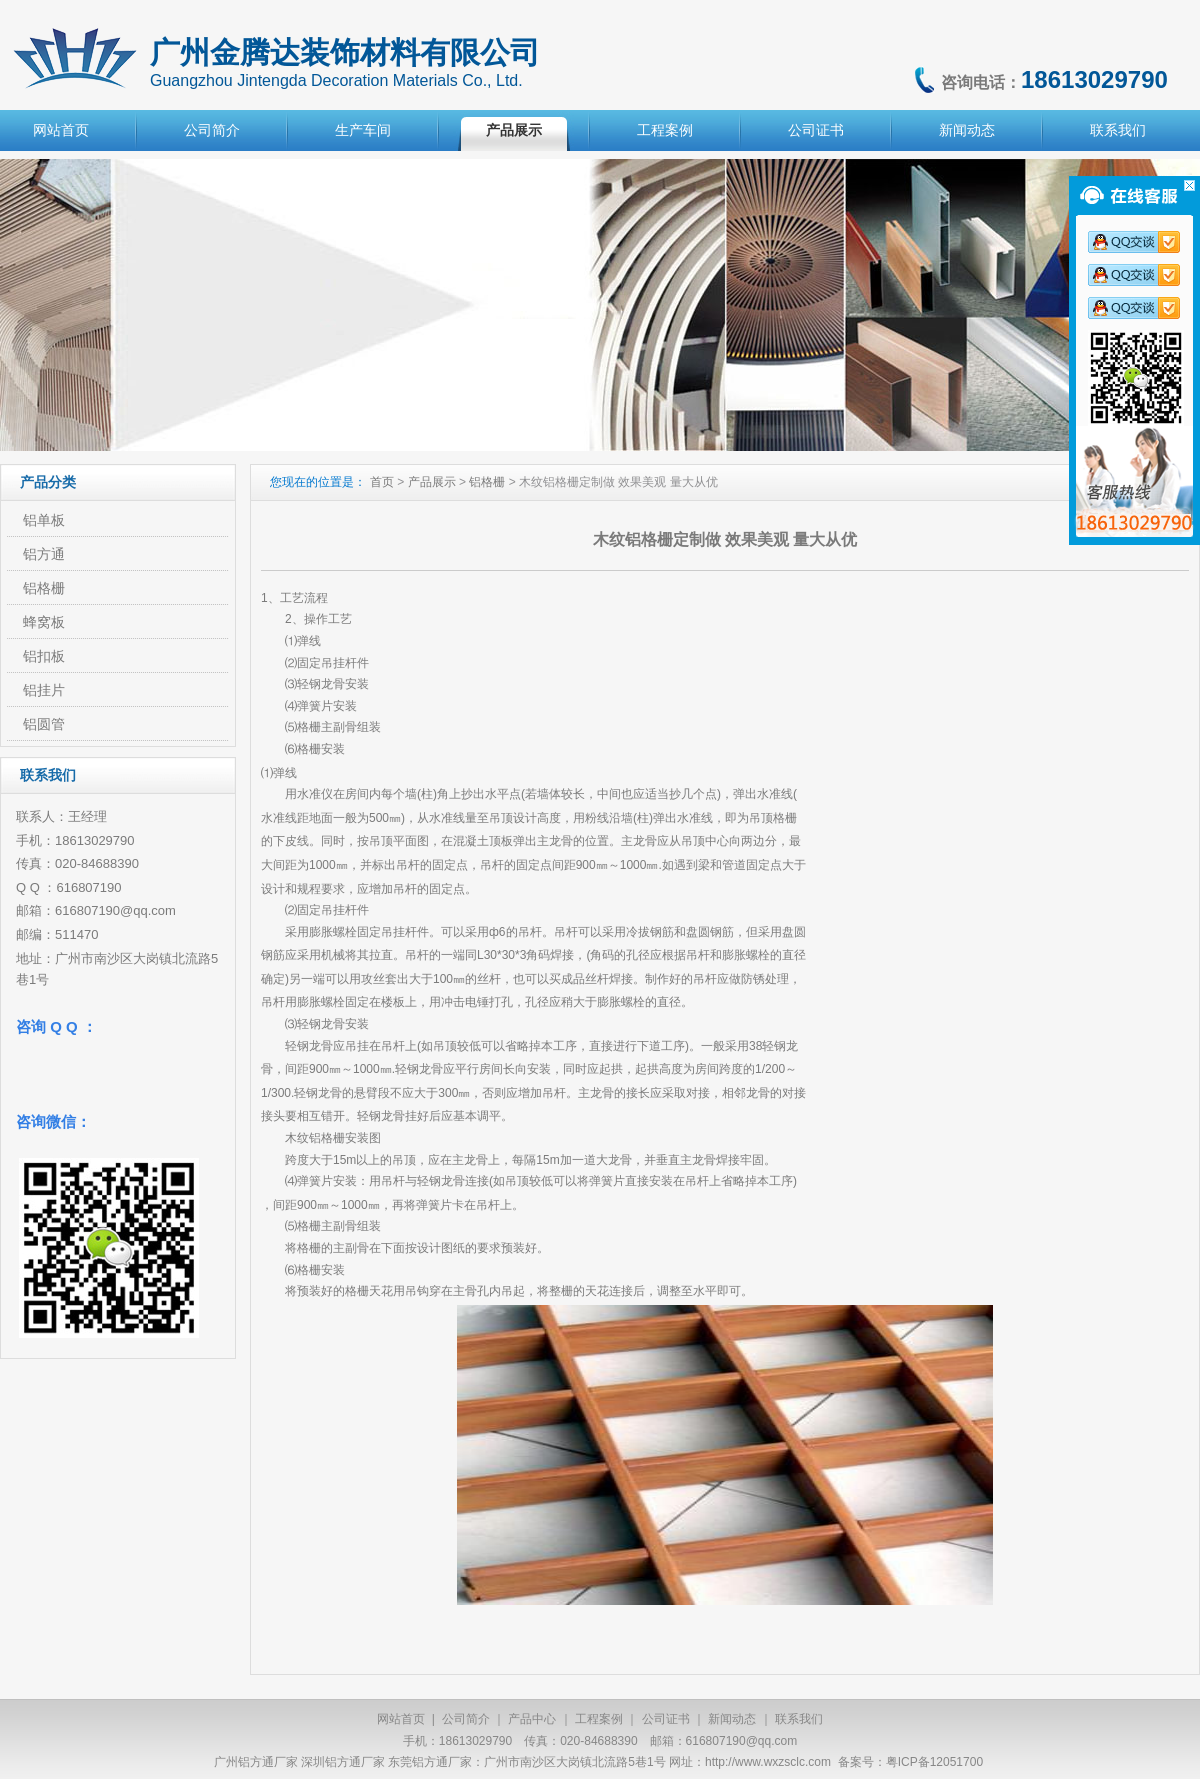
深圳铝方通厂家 (343, 1762)
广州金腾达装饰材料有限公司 (345, 52)
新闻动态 (967, 130)
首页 (382, 482)
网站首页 (61, 130)
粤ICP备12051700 (934, 1762)
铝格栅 (487, 482)
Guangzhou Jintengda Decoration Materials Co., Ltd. (336, 80)
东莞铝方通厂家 (430, 1762)
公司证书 (816, 130)
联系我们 (1118, 130)
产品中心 (532, 1719)
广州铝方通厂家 (256, 1762)
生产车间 (363, 130)
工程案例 (665, 130)
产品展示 (514, 130)
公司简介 (212, 130)
